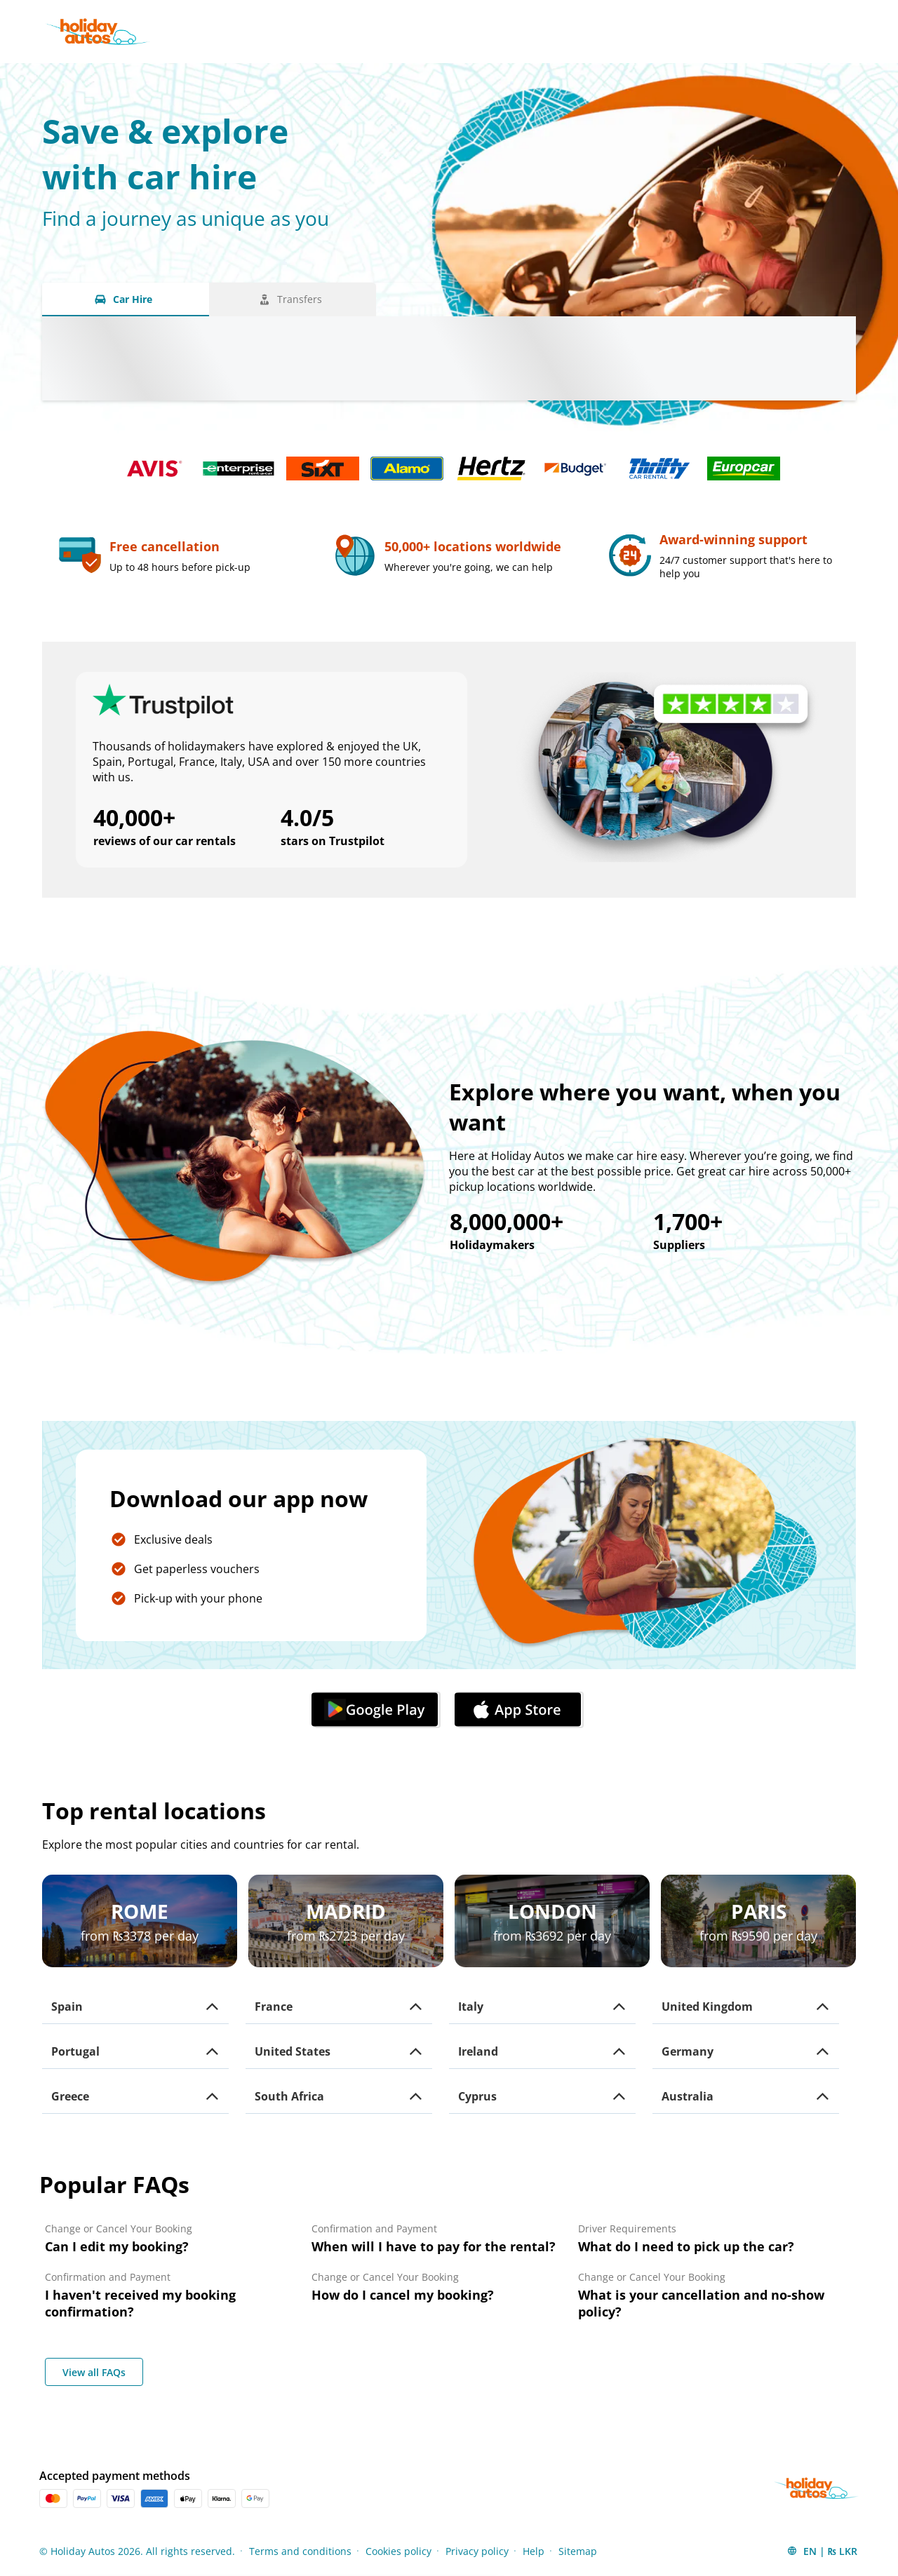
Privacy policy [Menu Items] (477, 2551)
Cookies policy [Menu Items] (398, 2551)
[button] (135, 2006)
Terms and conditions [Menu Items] (300, 2551)
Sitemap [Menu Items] (577, 2551)
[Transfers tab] (292, 299)
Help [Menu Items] (533, 2551)
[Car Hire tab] (125, 299)
